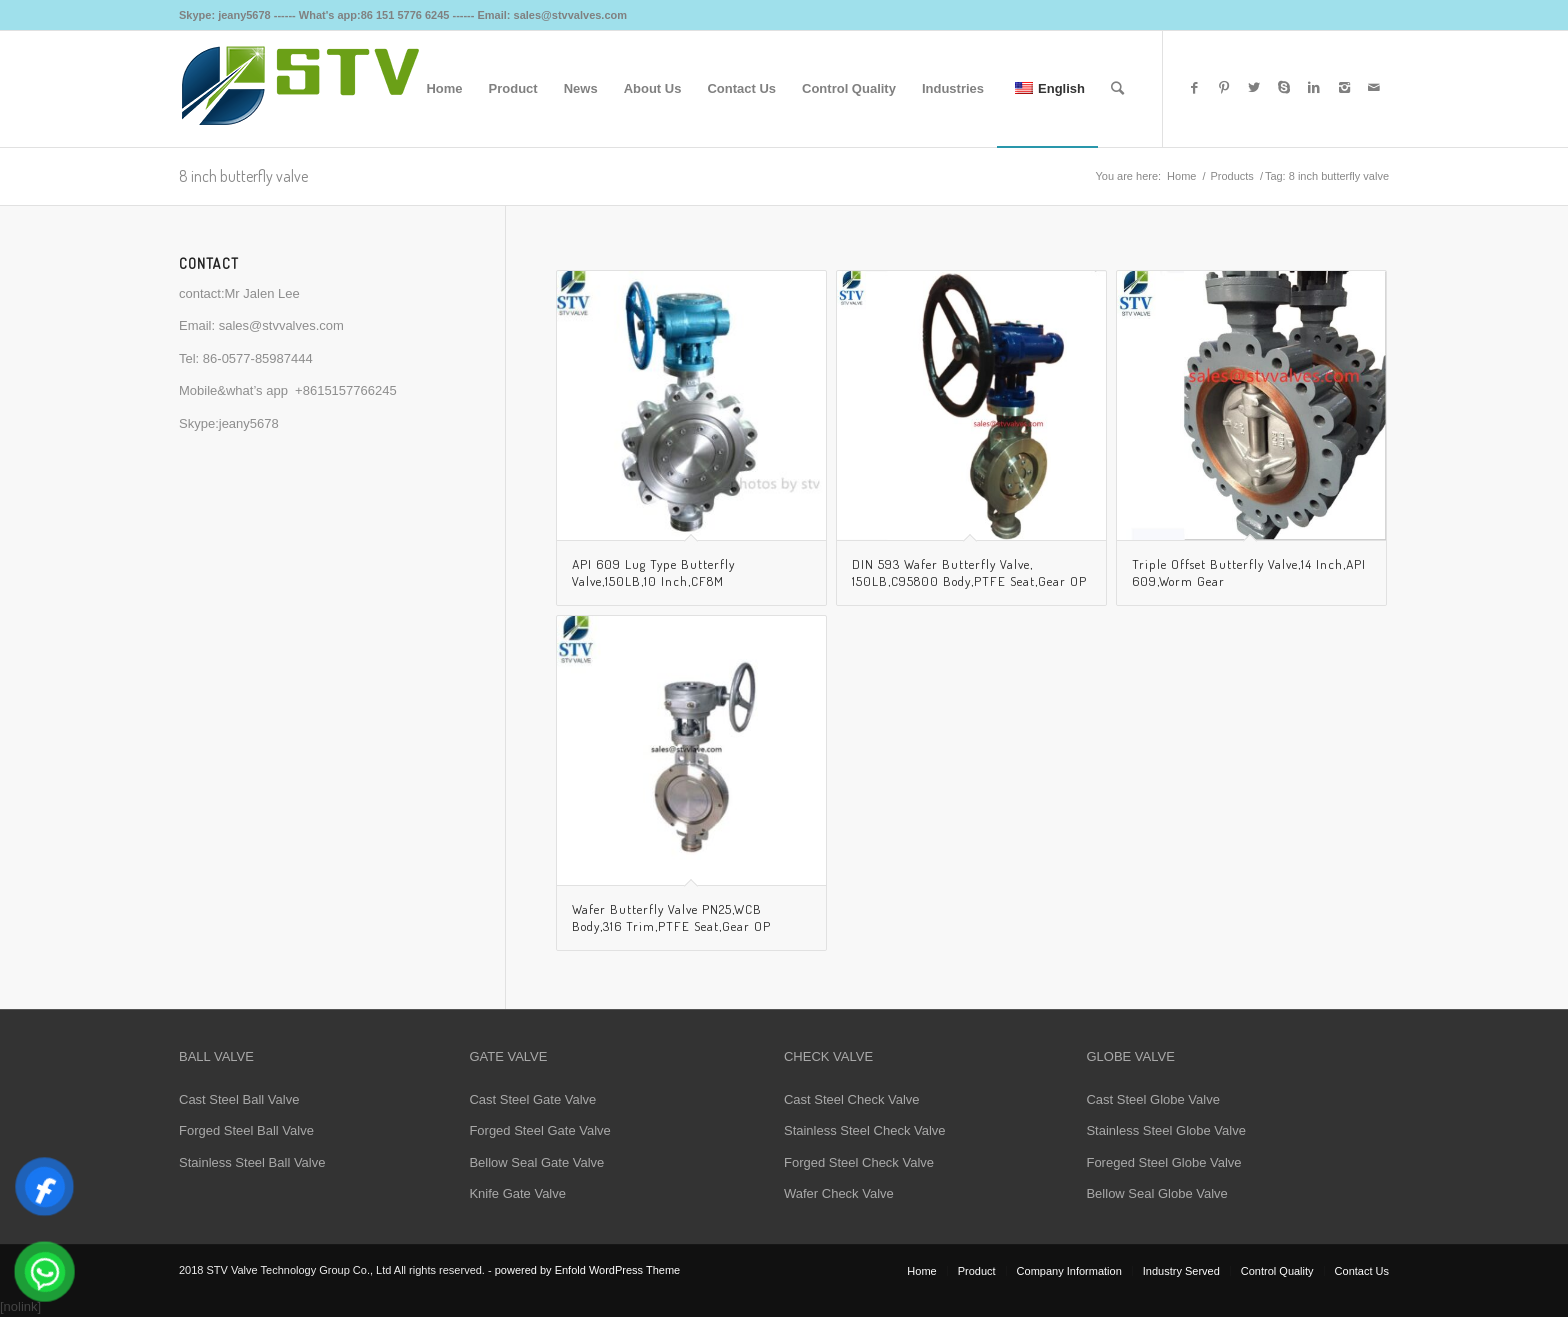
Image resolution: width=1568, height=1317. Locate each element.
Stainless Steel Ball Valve (252, 1162)
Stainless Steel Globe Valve (1165, 1130)
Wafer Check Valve (839, 1193)
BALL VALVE (216, 1056)
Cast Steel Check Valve (852, 1099)
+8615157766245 (346, 390)
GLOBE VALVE (1130, 1056)
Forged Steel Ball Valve (246, 1130)
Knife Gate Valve (517, 1193)
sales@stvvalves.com (281, 325)
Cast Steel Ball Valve (239, 1099)
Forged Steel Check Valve (859, 1162)
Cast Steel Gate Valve (532, 1099)
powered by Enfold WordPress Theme (587, 1270)
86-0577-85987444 (258, 358)
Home (1181, 176)
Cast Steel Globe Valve (1152, 1099)
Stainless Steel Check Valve (865, 1130)
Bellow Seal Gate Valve (536, 1162)
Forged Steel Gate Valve (539, 1130)
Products (1231, 176)
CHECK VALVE (828, 1056)
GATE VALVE (508, 1056)
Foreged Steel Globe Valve (1163, 1162)
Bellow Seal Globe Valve (1156, 1193)
